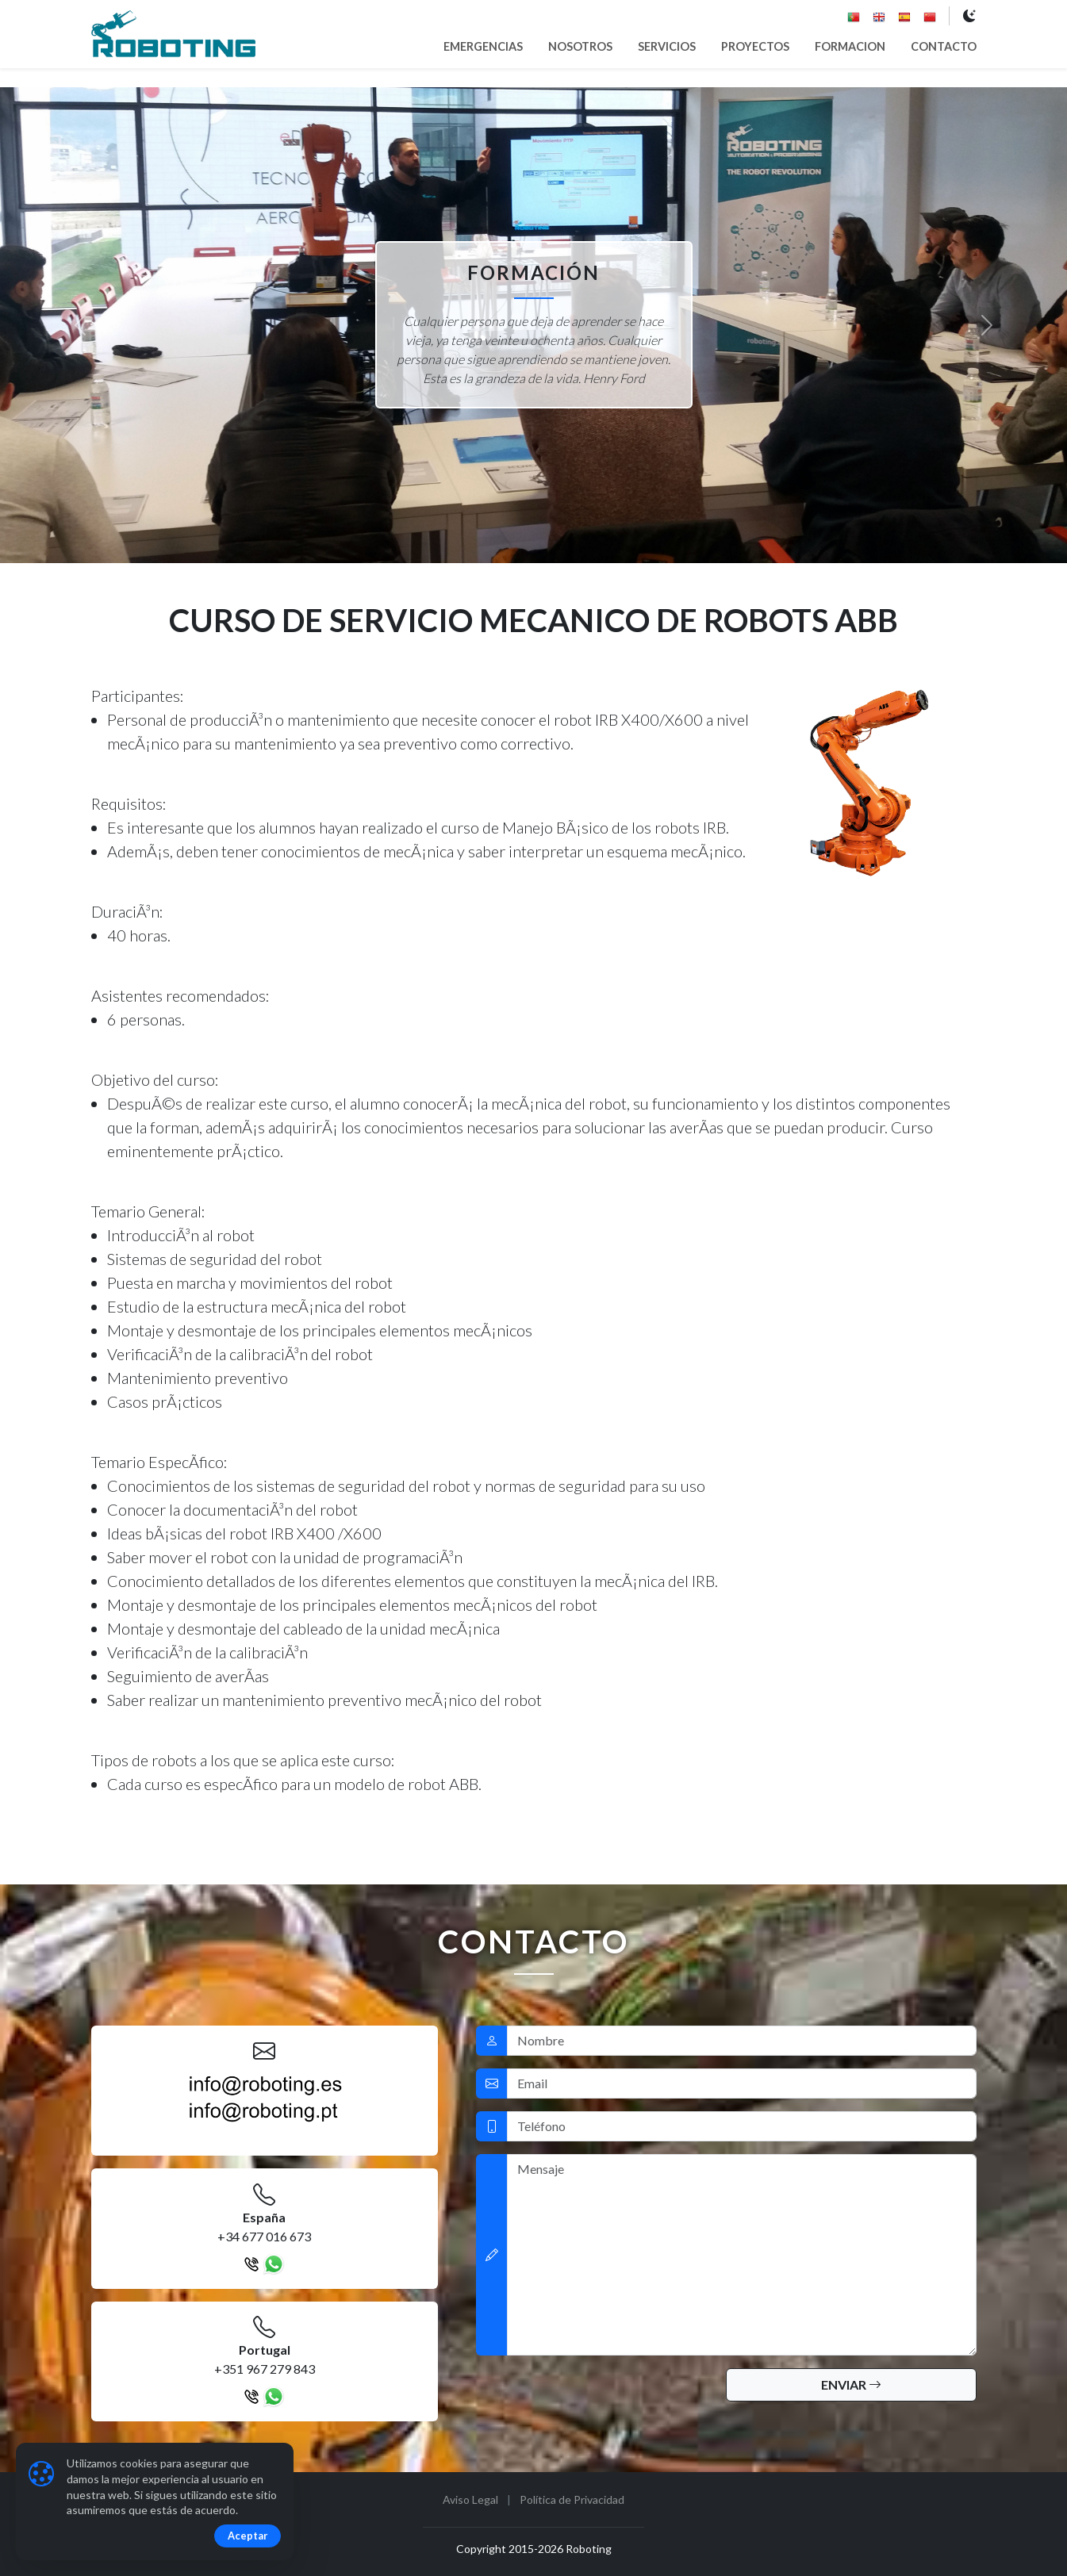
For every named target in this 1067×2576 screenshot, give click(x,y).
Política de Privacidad (572, 2499)
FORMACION (850, 46)
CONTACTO (944, 46)
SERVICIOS (667, 46)
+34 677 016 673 (264, 2236)
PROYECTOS (755, 46)
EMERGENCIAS (483, 46)
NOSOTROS (580, 46)
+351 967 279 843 (264, 2368)
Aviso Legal (470, 2499)
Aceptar (247, 2535)
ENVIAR (851, 2384)
